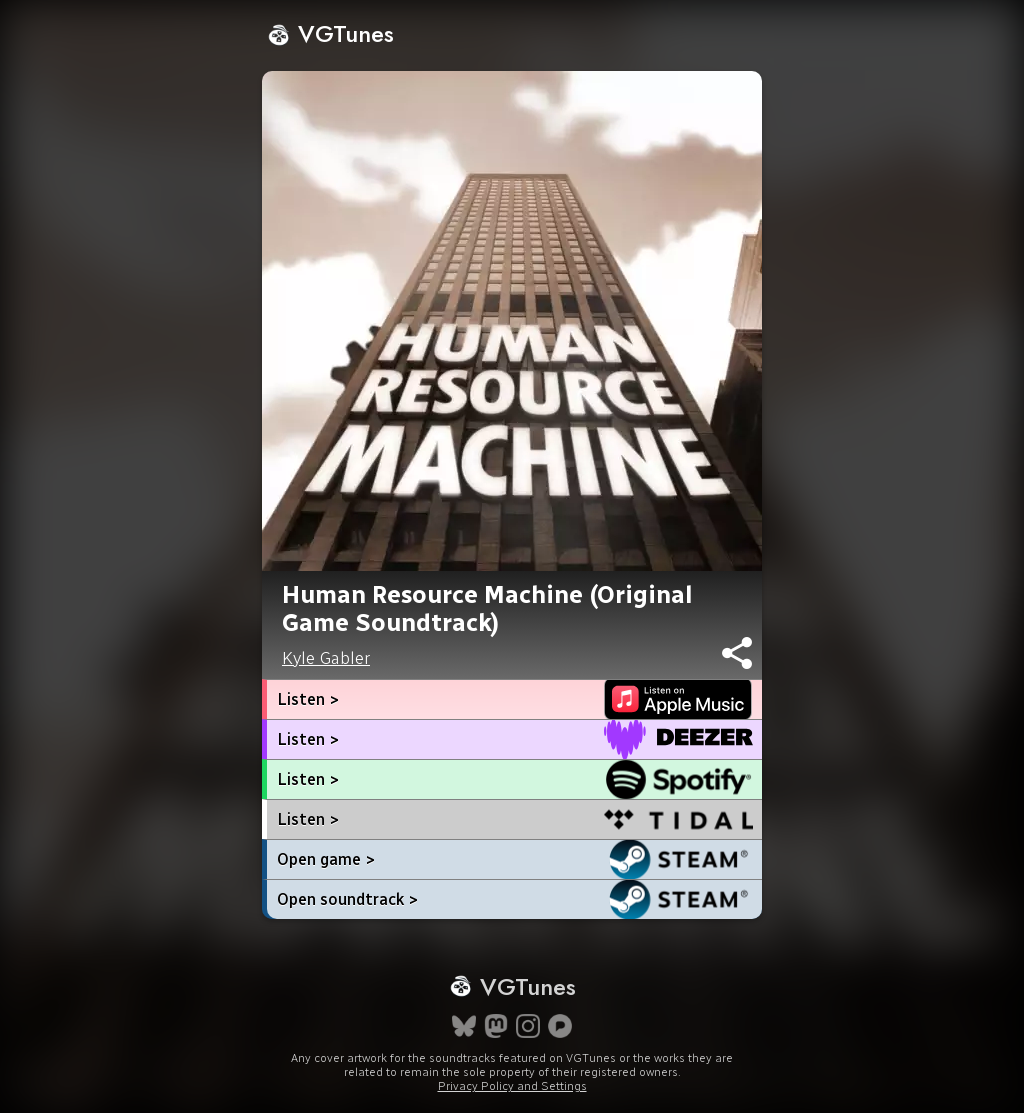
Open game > (326, 859)
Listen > (308, 699)
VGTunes (330, 33)
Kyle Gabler (326, 658)
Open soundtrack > (347, 899)
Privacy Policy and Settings (512, 1086)
